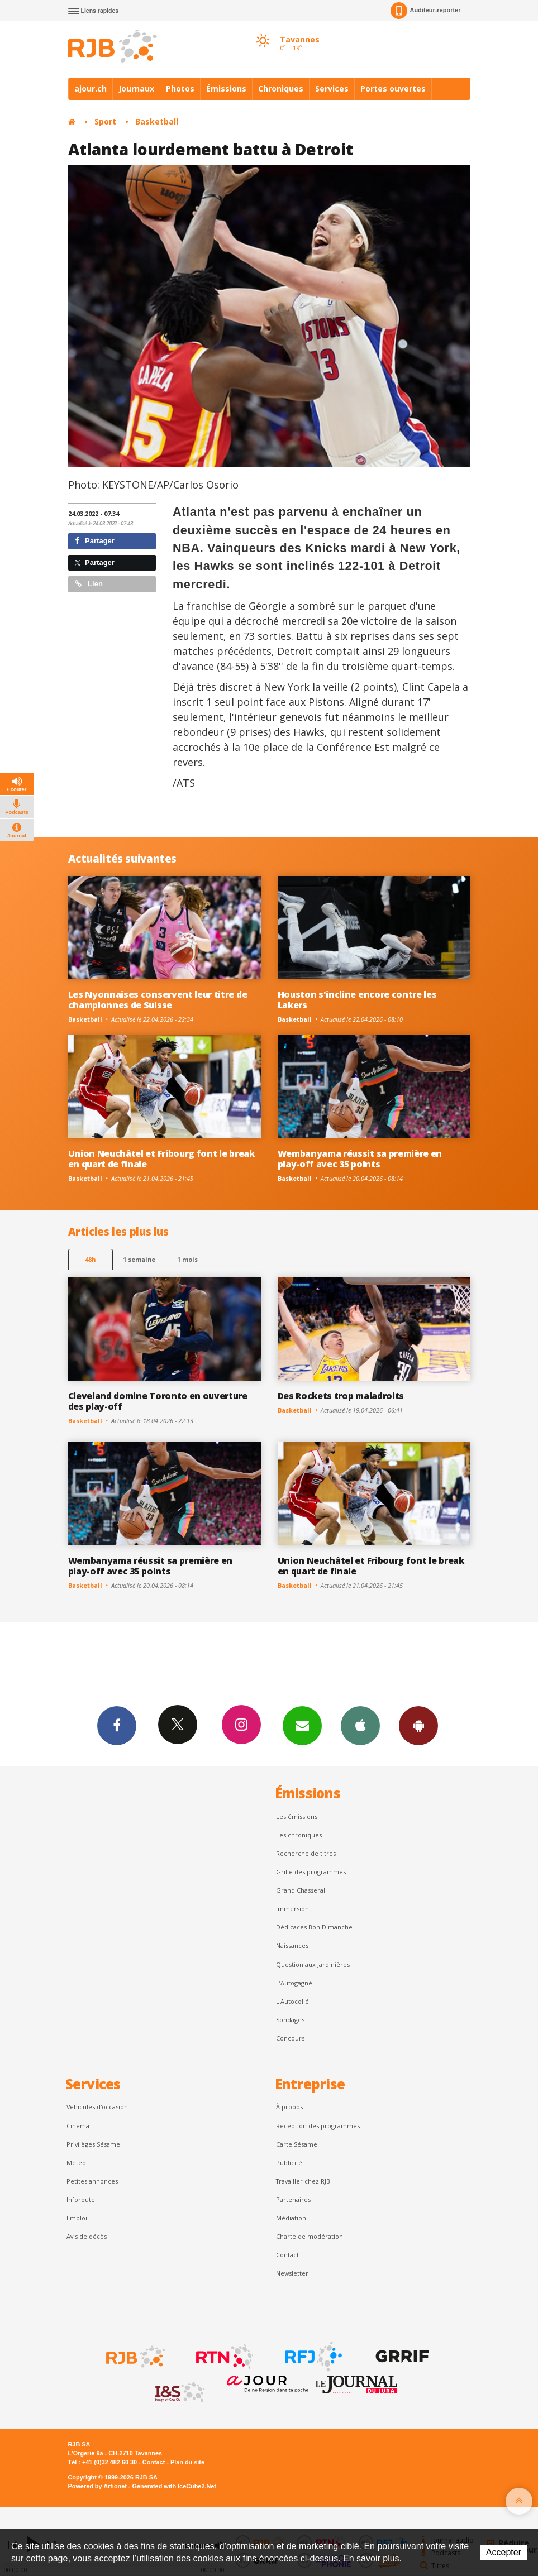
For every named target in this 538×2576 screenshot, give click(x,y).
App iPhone (360, 1725)
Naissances (292, 1945)
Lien (89, 584)
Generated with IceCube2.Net (174, 2486)
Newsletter (292, 2273)
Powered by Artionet (97, 2486)
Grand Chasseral (300, 1890)
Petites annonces (92, 2181)
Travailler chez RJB (303, 2181)
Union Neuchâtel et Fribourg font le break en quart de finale (161, 1158)
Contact (287, 2254)
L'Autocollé (292, 2001)
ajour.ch (90, 88)
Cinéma (77, 2125)
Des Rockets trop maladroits (341, 1396)
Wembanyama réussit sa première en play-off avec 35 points (360, 1158)
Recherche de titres (306, 1853)
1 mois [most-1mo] (187, 1259)
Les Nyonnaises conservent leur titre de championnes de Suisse (157, 999)
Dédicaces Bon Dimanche (314, 1927)
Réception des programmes (318, 2125)
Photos (180, 88)
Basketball (156, 121)
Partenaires (293, 2199)
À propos (289, 2106)
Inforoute (80, 2199)
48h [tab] (90, 1259)
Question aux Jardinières (313, 1964)
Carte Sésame (296, 2144)
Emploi (76, 2217)
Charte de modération (309, 2236)
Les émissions (296, 1816)
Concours (290, 2038)
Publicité (289, 2162)
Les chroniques (299, 1834)
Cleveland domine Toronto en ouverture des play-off (157, 1401)
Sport (105, 121)
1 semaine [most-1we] (139, 1259)
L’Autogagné (294, 1982)
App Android (418, 1725)
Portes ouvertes (393, 88)
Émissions (226, 88)
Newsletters (302, 1725)
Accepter (503, 2552)
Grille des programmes (311, 1871)
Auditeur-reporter (425, 10)
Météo (76, 2162)
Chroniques (280, 88)
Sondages (290, 2019)
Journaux (136, 88)
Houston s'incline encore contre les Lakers (357, 999)
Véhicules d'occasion (97, 2106)
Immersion (292, 1908)
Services (332, 88)
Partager (95, 541)
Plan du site (187, 2462)
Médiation (291, 2217)
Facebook (116, 1725)
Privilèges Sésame (93, 2144)
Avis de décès (86, 2236)
